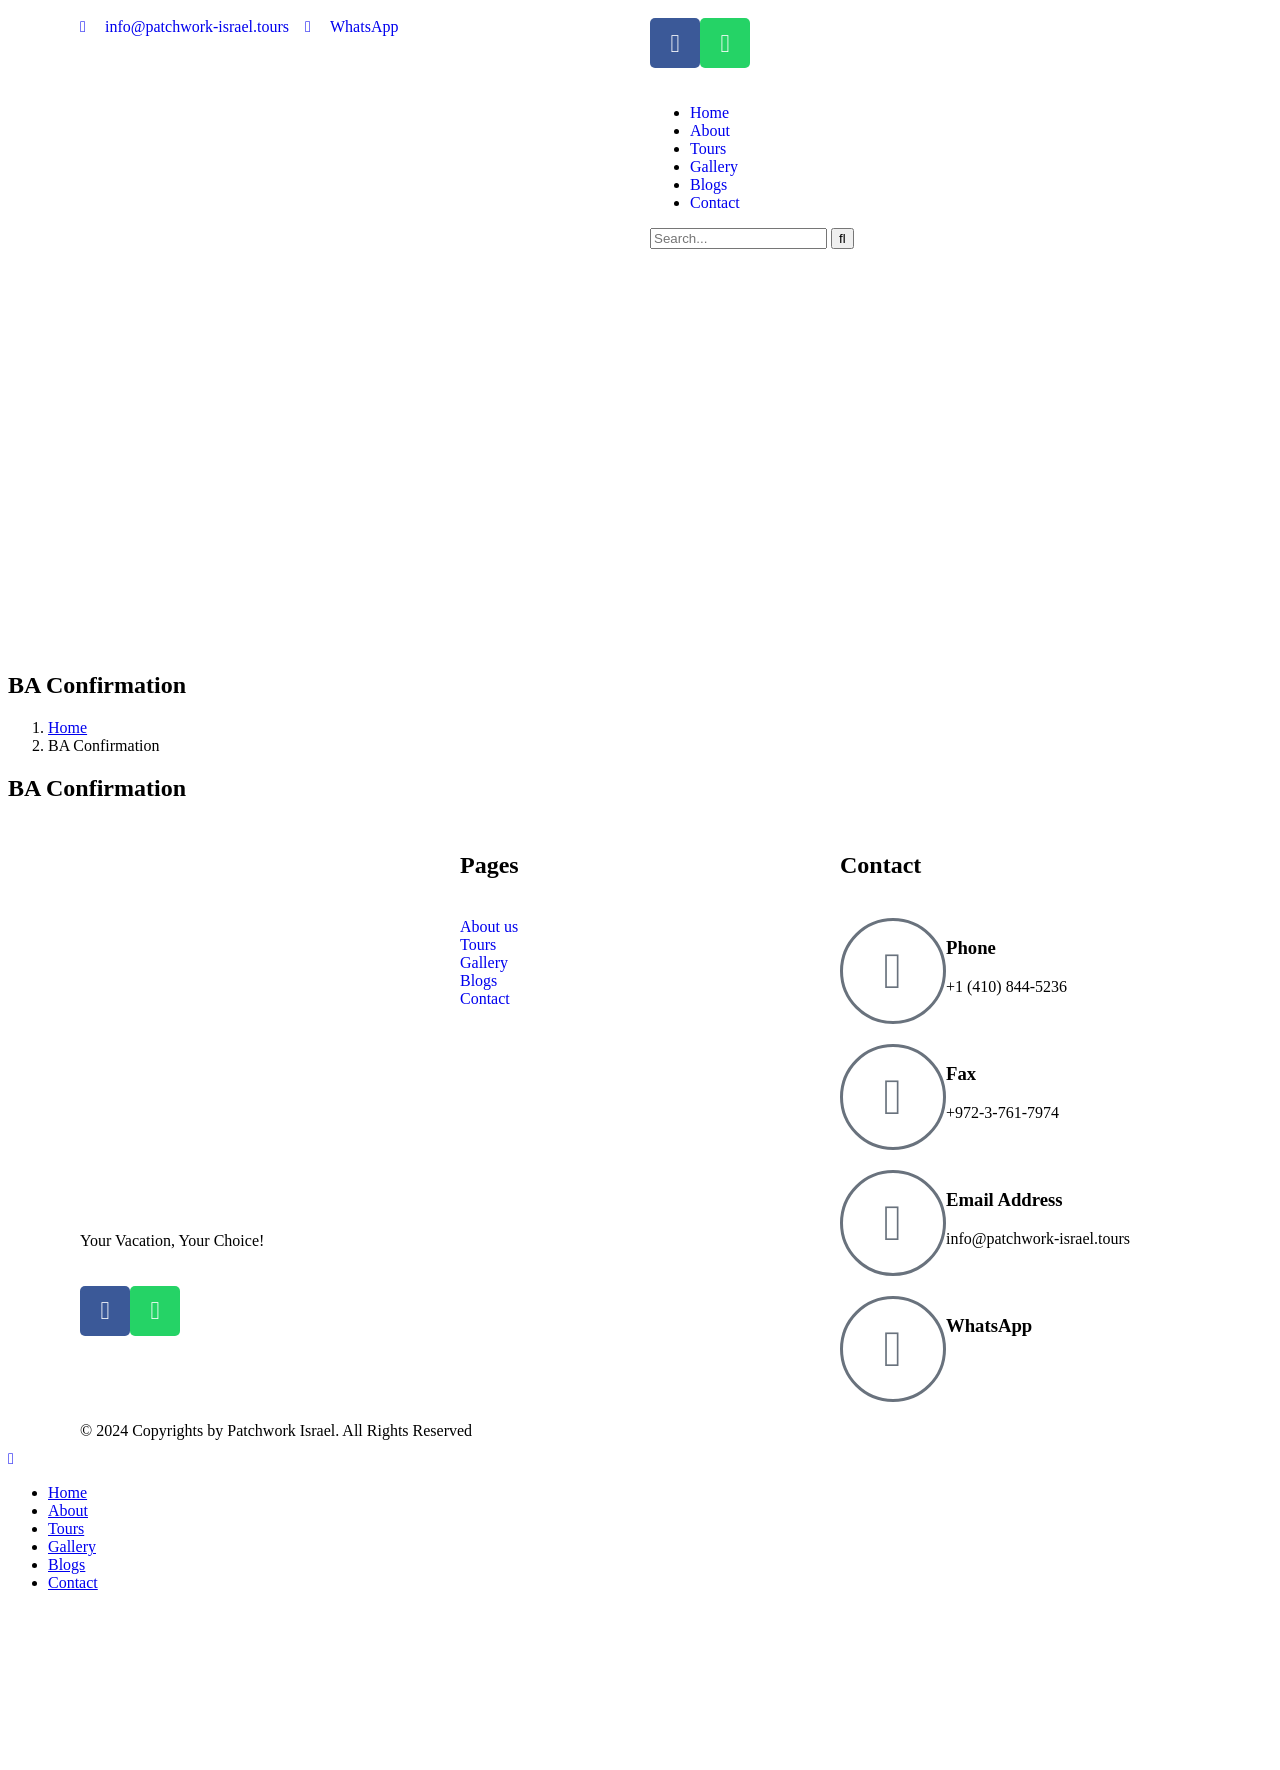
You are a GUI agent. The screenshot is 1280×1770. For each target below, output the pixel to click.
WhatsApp (989, 1325)
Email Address (1004, 1199)
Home (67, 727)
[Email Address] (893, 1223)
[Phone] (893, 971)
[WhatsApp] (893, 1349)
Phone (971, 947)
